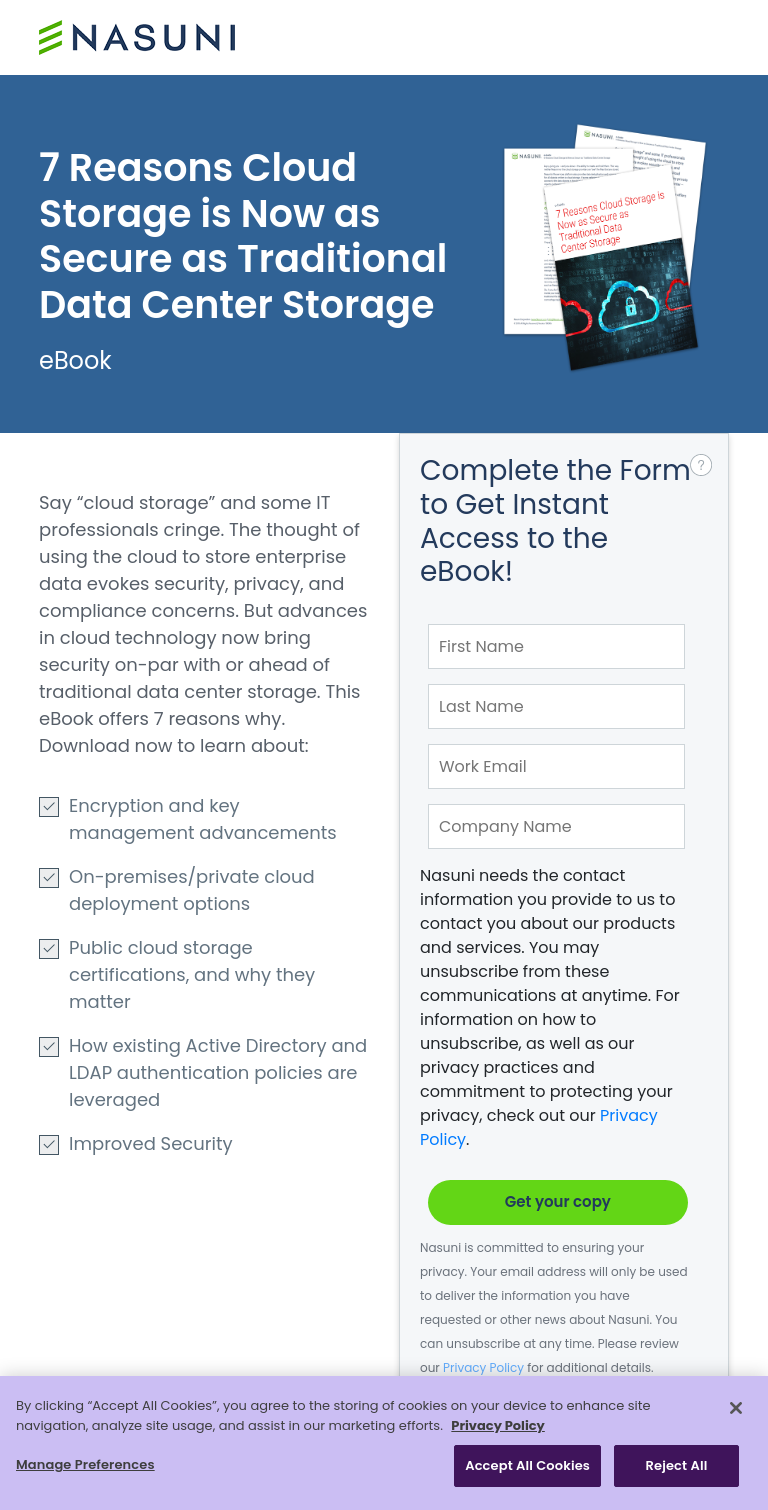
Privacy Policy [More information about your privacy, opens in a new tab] (497, 1425)
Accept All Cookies (527, 1465)
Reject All (677, 1465)
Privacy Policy (483, 1367)
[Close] (736, 1408)
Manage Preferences (85, 1464)
